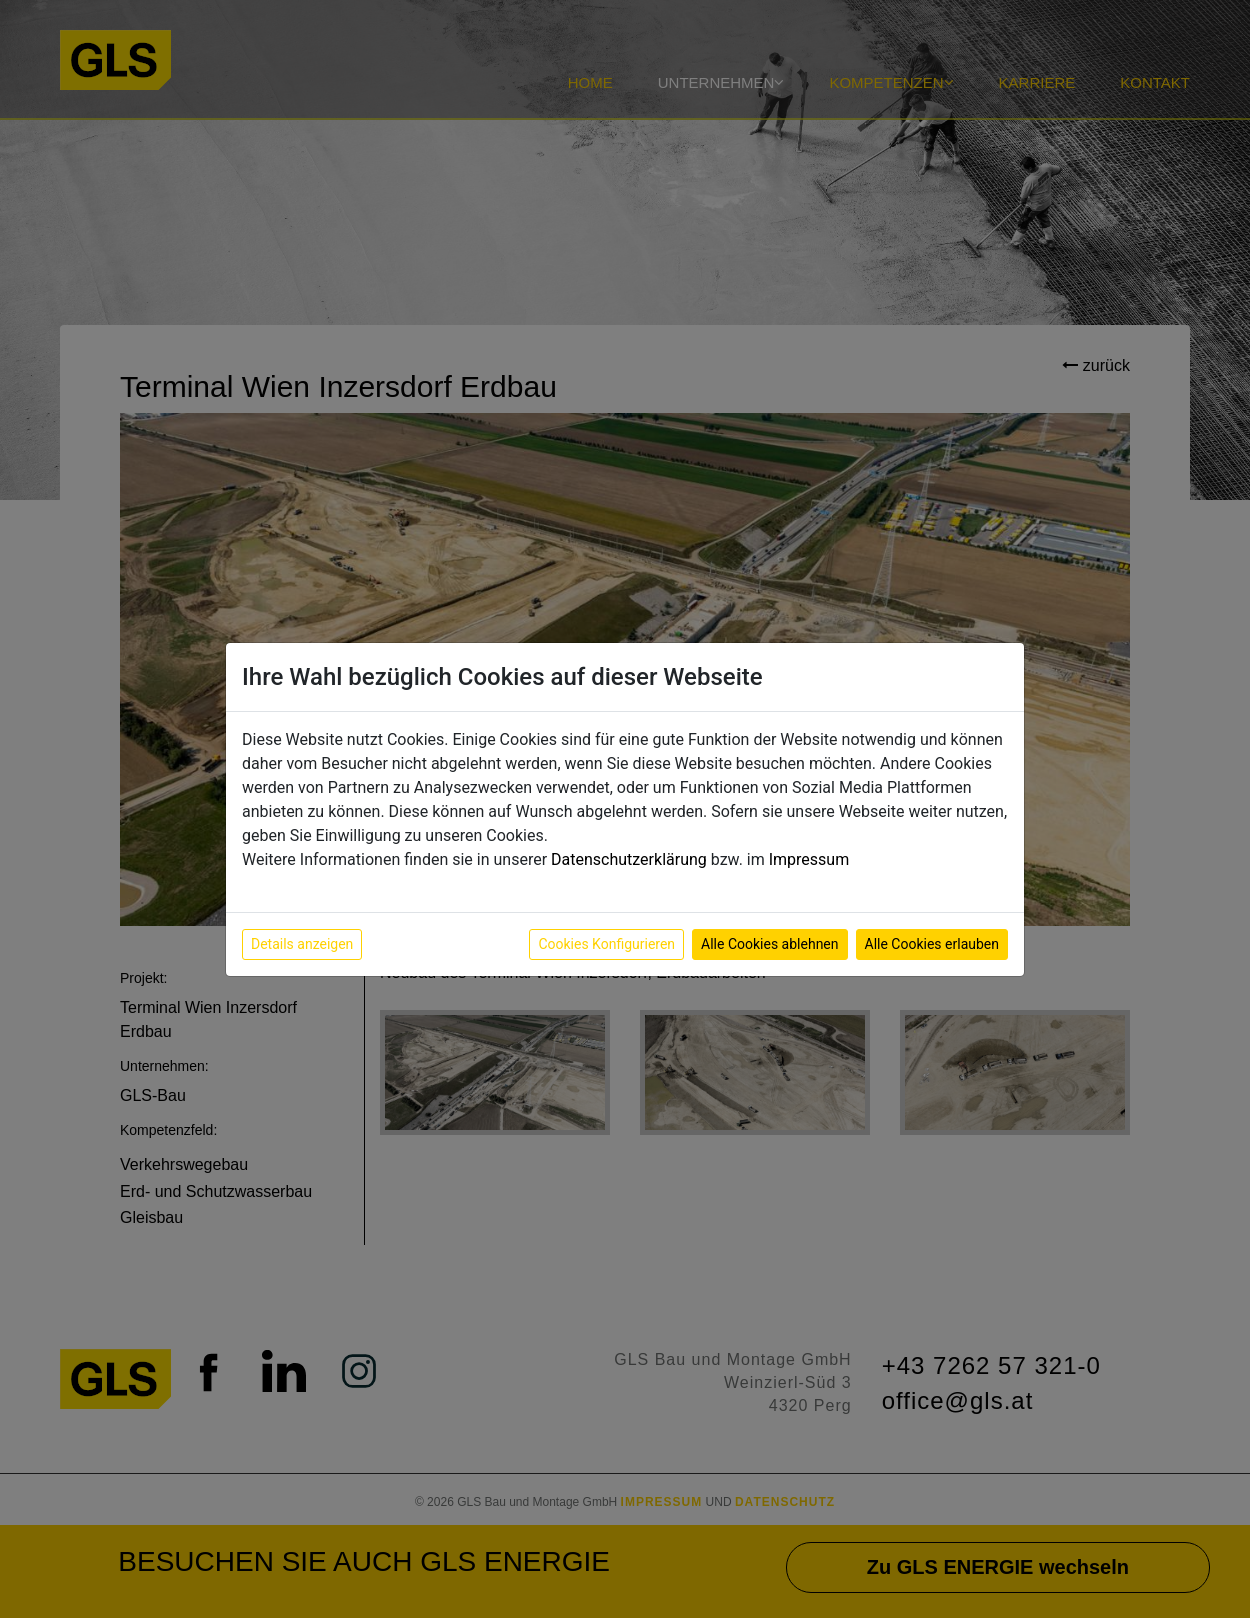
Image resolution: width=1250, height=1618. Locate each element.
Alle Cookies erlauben (932, 944)
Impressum (809, 859)
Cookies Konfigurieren (606, 944)
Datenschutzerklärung (629, 859)
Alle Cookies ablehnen (769, 944)
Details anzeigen (302, 944)
